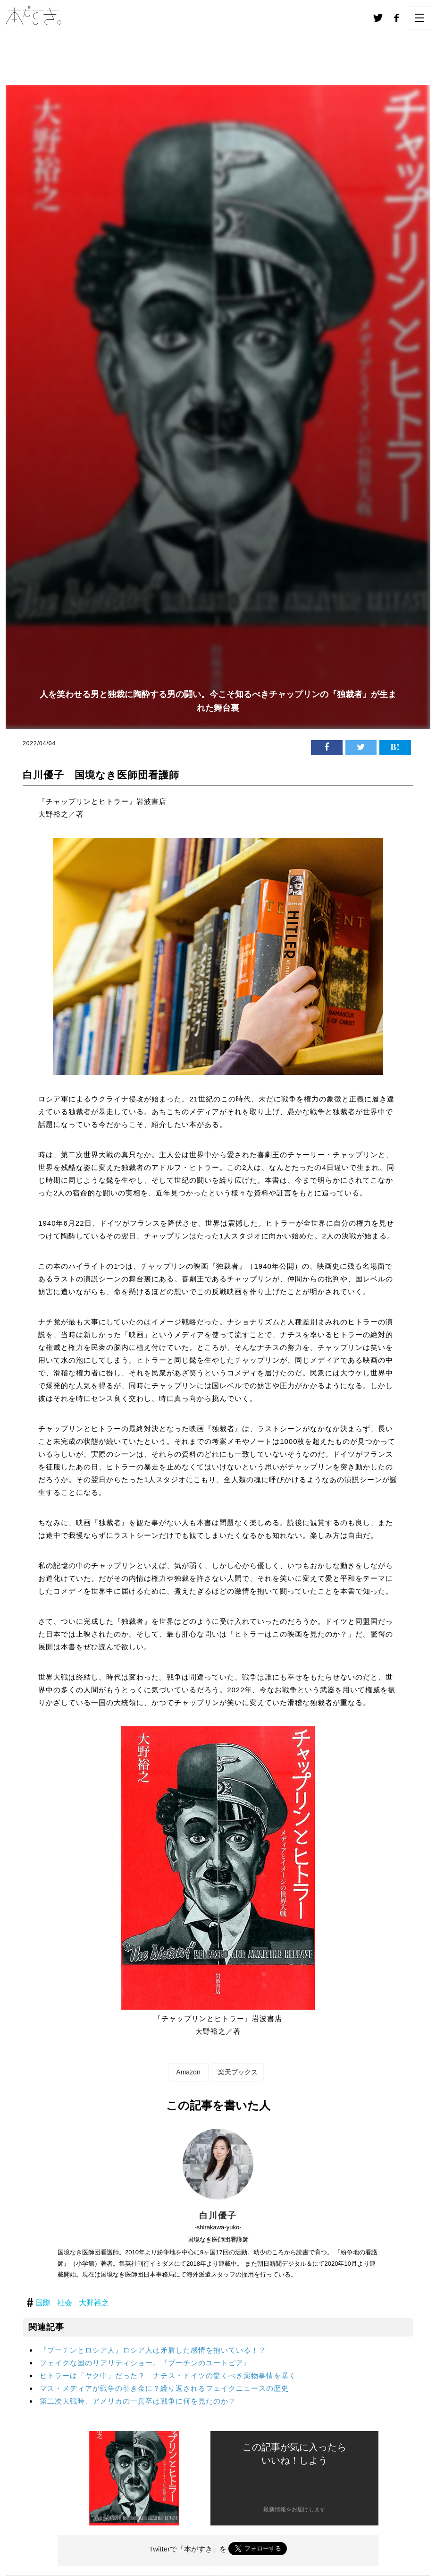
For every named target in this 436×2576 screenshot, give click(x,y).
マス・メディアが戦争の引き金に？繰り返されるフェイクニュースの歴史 (164, 2388)
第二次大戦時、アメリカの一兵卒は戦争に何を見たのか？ (138, 2401)
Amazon (188, 2072)
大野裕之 (94, 2303)
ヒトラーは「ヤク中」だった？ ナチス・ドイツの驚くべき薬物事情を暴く (168, 2375)
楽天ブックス (238, 2072)
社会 (64, 2303)
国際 (42, 2303)
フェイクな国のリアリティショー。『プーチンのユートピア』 (145, 2363)
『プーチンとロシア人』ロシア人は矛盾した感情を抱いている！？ (153, 2350)
